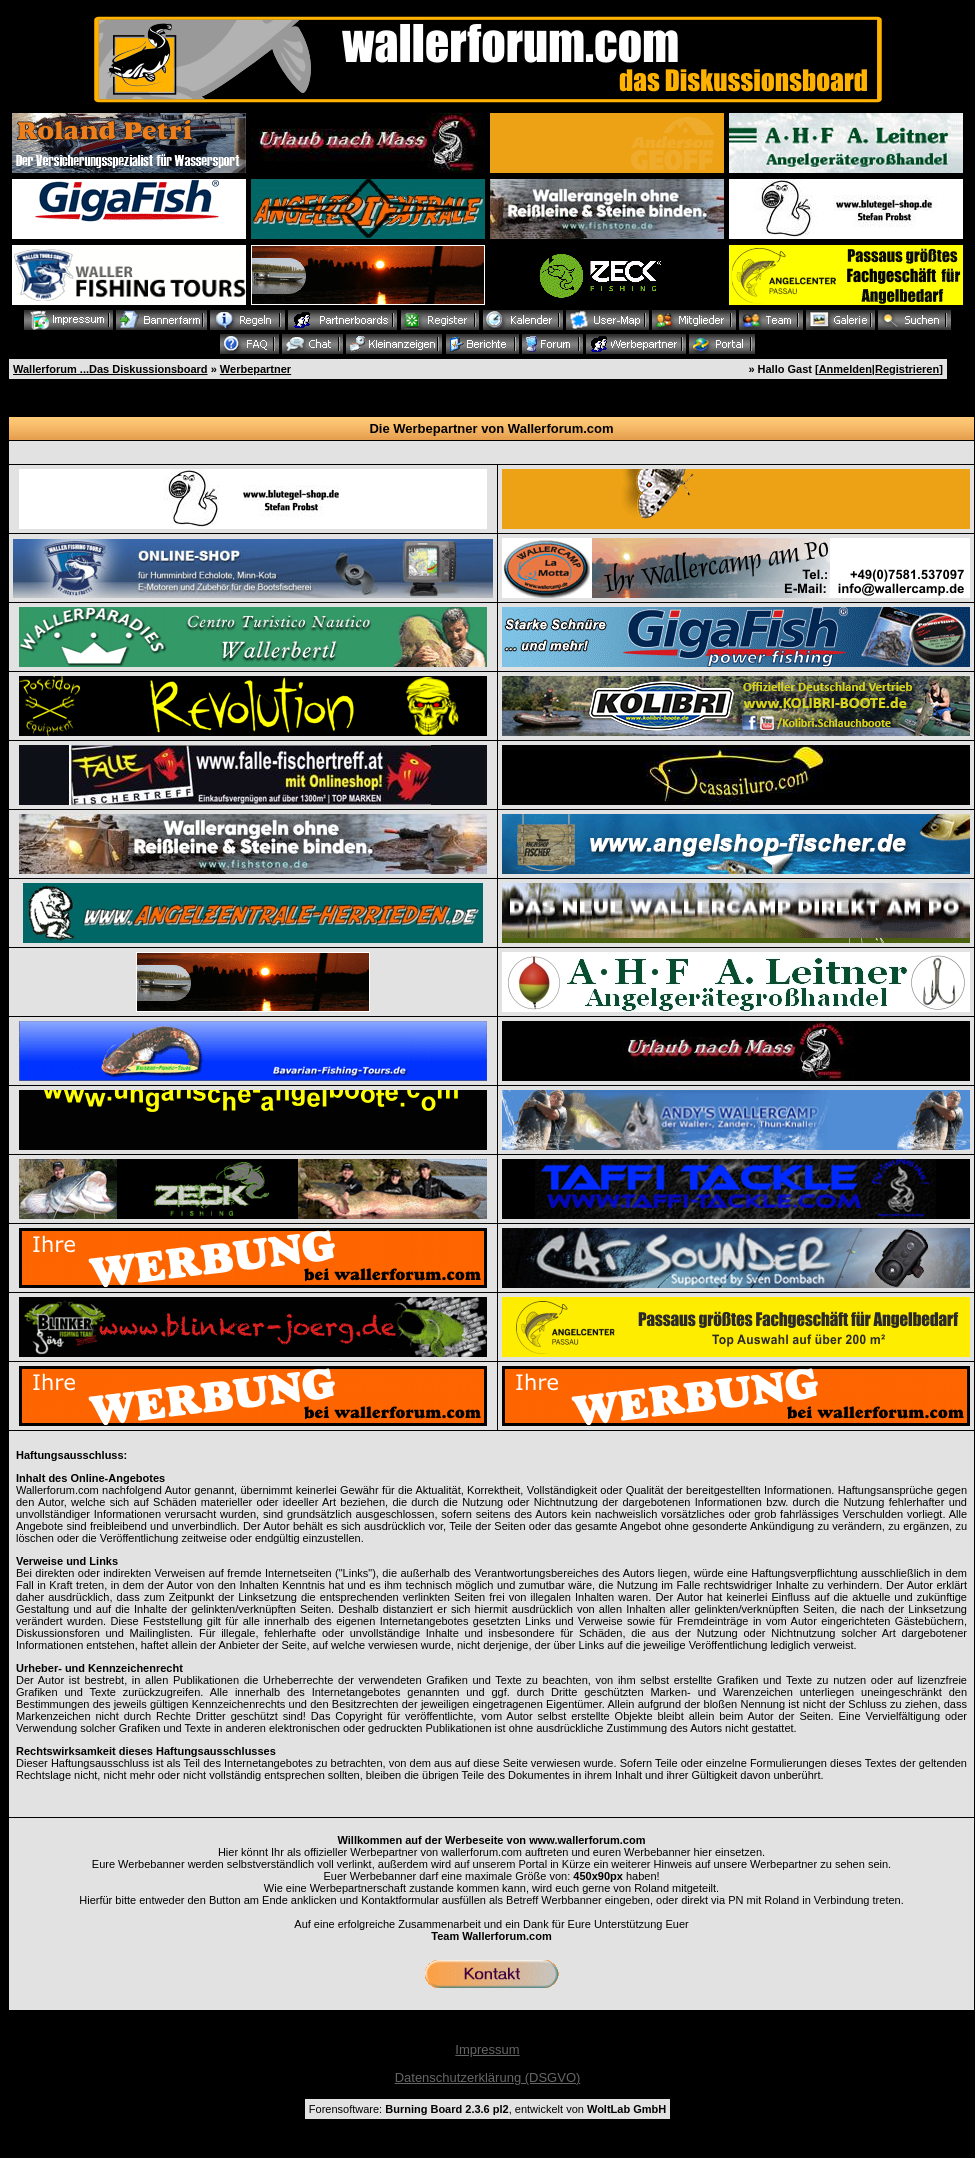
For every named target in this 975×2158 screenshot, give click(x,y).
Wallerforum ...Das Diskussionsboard (110, 369)
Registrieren (907, 369)
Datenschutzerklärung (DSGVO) (488, 2077)
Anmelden (845, 369)
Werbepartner (255, 369)
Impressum (487, 2049)
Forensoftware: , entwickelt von (487, 2109)
